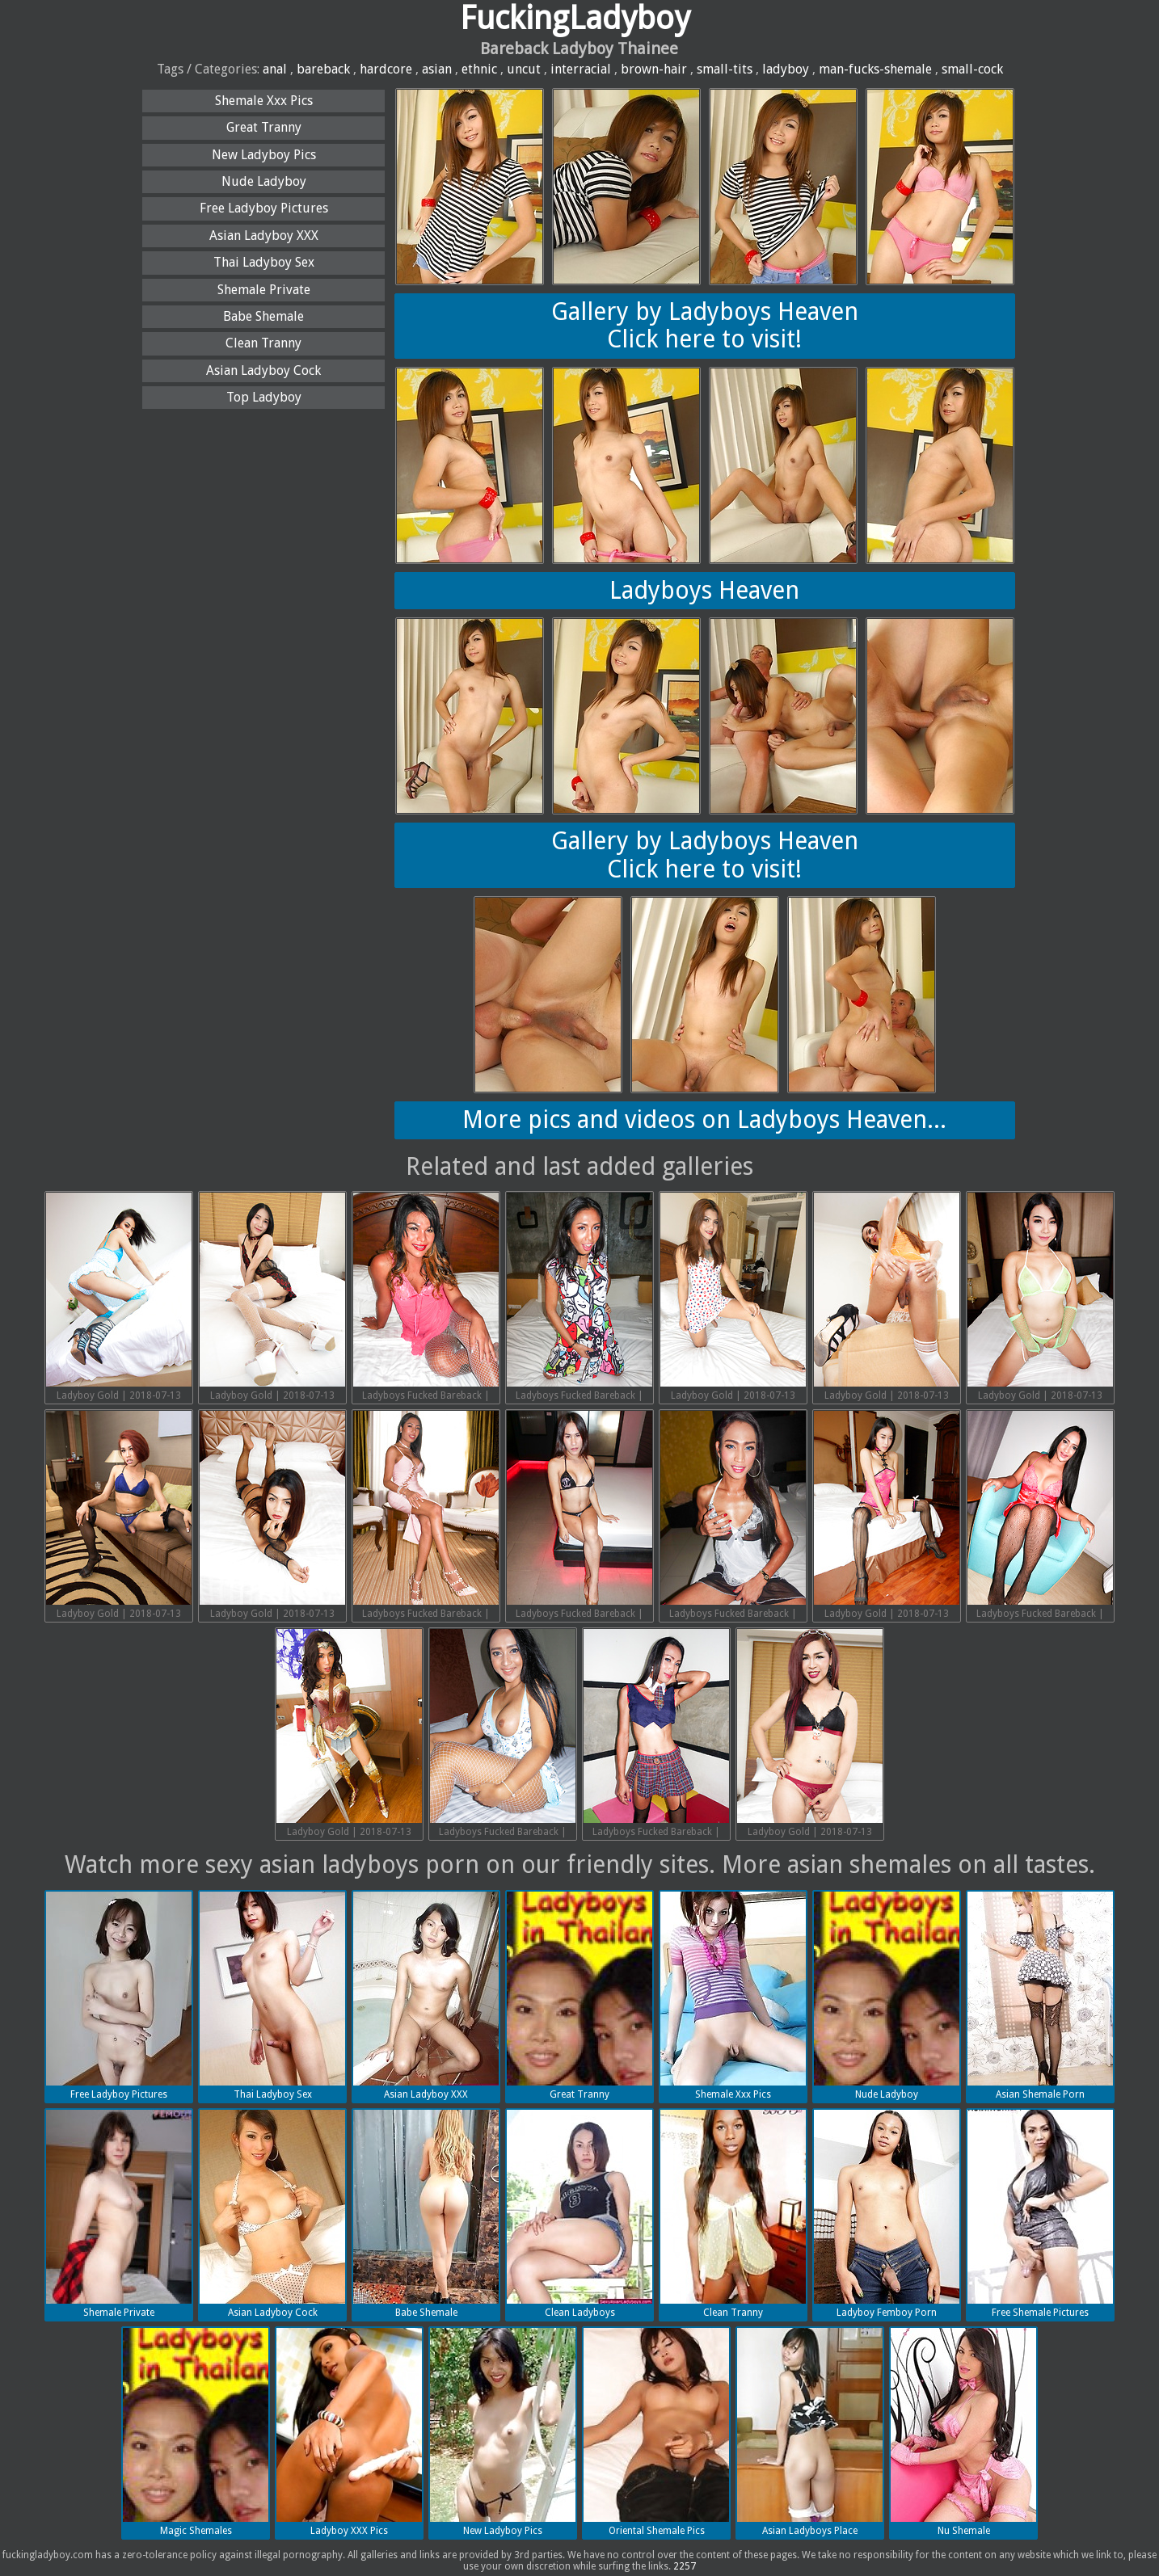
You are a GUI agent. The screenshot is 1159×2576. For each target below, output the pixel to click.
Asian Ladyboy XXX (263, 235)
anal (275, 69)
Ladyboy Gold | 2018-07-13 (119, 1297)
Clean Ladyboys (579, 2214)
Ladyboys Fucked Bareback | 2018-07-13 (426, 1298)
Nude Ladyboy (263, 181)
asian (437, 69)
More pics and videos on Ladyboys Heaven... (704, 1119)
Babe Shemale (263, 316)
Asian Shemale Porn (1040, 1996)
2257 (684, 2566)
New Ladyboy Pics (264, 154)
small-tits (724, 69)
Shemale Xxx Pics (264, 100)
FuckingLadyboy (575, 18)
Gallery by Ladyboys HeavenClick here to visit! (704, 325)
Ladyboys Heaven (704, 590)
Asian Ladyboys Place (810, 2432)
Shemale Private (263, 289)
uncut (524, 69)
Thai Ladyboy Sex (263, 262)
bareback (323, 69)
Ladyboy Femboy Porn (886, 2214)
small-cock (972, 69)
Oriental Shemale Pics (656, 2432)
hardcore (386, 69)
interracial (580, 69)
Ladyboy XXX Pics (349, 2432)
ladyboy (785, 69)
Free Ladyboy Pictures (264, 208)
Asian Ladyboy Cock (263, 370)
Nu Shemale (963, 2432)
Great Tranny (263, 127)
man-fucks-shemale (875, 69)
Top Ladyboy (263, 397)
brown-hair (654, 69)
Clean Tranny (263, 343)
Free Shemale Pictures (1040, 2214)
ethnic (479, 69)
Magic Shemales (195, 2432)
